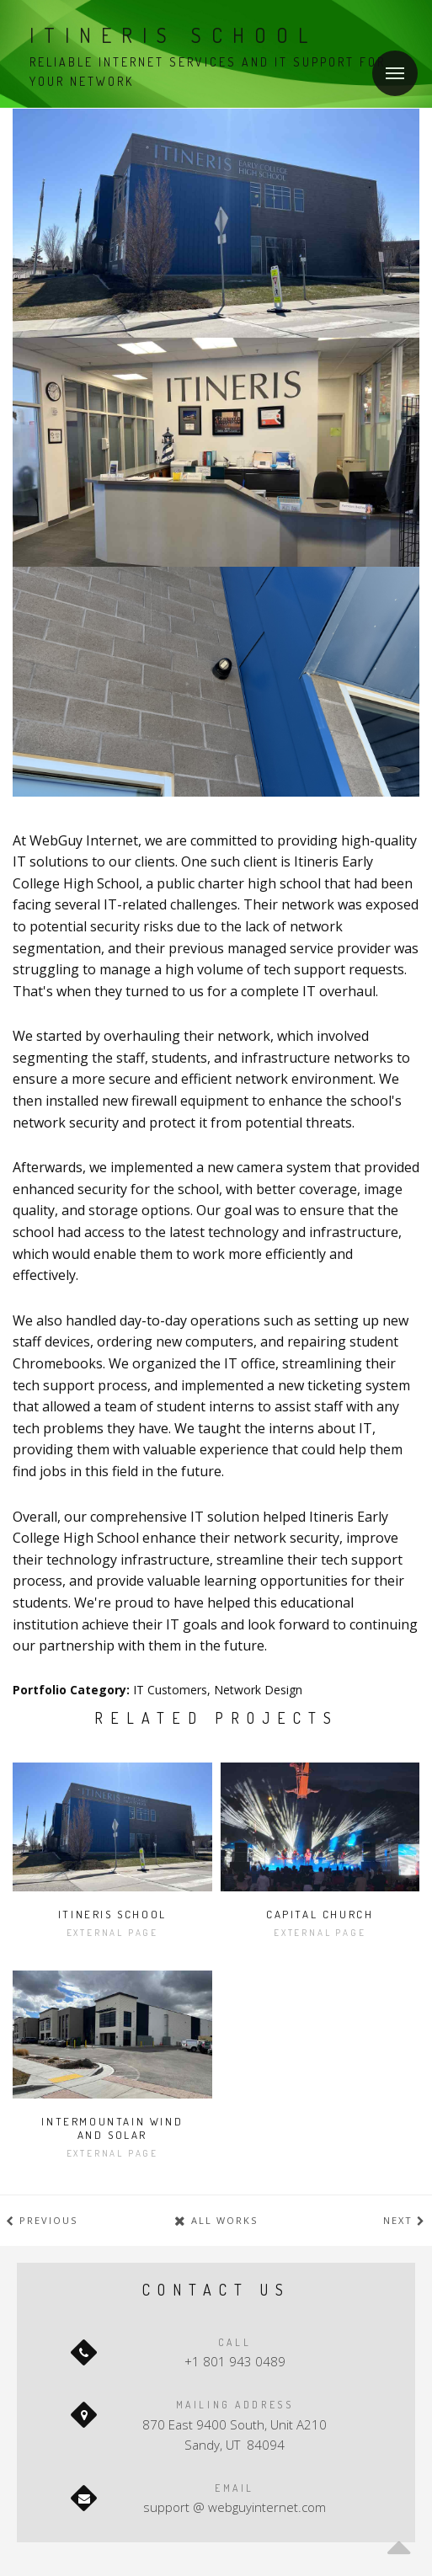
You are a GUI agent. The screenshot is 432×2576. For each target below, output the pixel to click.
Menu (388, 62)
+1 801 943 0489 (234, 2361)
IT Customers (170, 1690)
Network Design (258, 1690)
